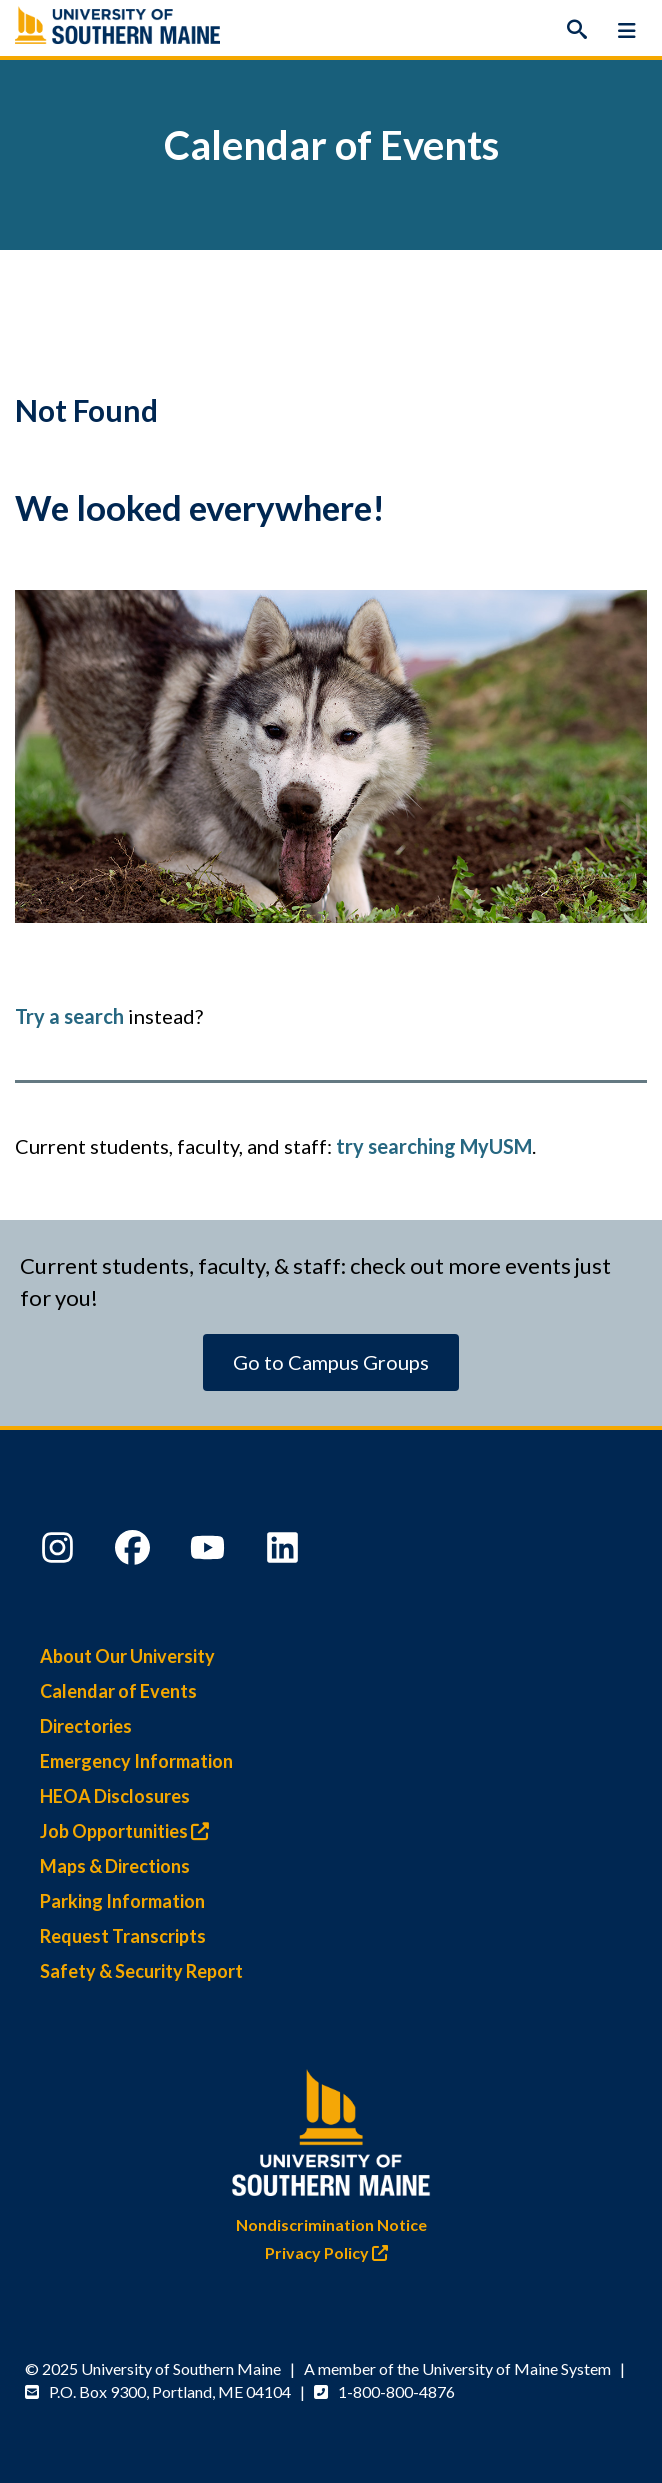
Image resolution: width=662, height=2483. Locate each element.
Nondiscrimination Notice (331, 2224)
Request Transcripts (123, 1936)
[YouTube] (210, 1552)
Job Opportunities (129, 1831)
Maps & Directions (115, 1866)
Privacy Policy (331, 2252)
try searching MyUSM (434, 1146)
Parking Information (122, 1901)
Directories (86, 1726)
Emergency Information (136, 1761)
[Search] (577, 30)
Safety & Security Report (141, 1971)
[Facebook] (135, 1552)
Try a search (69, 1016)
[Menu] (627, 30)
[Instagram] (60, 1552)
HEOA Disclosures (115, 1796)
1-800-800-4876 (396, 2391)
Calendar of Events (118, 1691)
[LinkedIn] (285, 1552)
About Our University (127, 1656)
